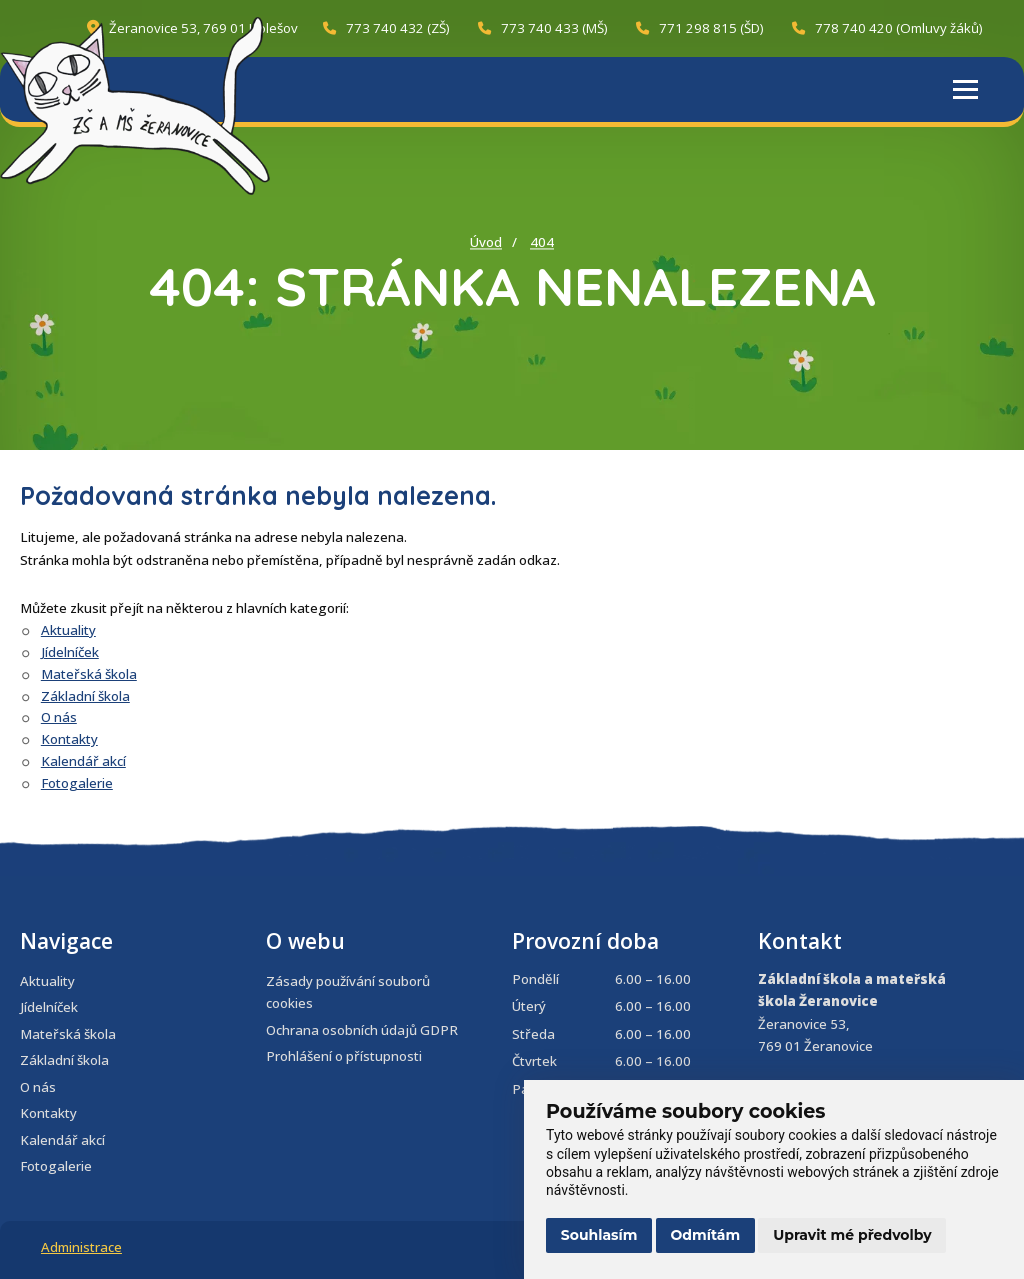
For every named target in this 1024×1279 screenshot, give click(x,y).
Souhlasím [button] (599, 1235)
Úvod (486, 242)
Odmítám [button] (706, 1235)
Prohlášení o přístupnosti (344, 1056)
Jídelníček (70, 652)
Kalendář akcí (83, 761)
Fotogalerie (77, 783)
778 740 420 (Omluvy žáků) (887, 28)
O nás (59, 717)
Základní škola (85, 696)
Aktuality (68, 630)
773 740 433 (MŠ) (543, 28)
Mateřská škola (89, 674)
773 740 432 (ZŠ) (386, 28)
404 (542, 242)
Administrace (81, 1247)
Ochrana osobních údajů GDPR (362, 1030)
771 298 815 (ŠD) (700, 28)
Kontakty (69, 739)
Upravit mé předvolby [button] (852, 1235)
